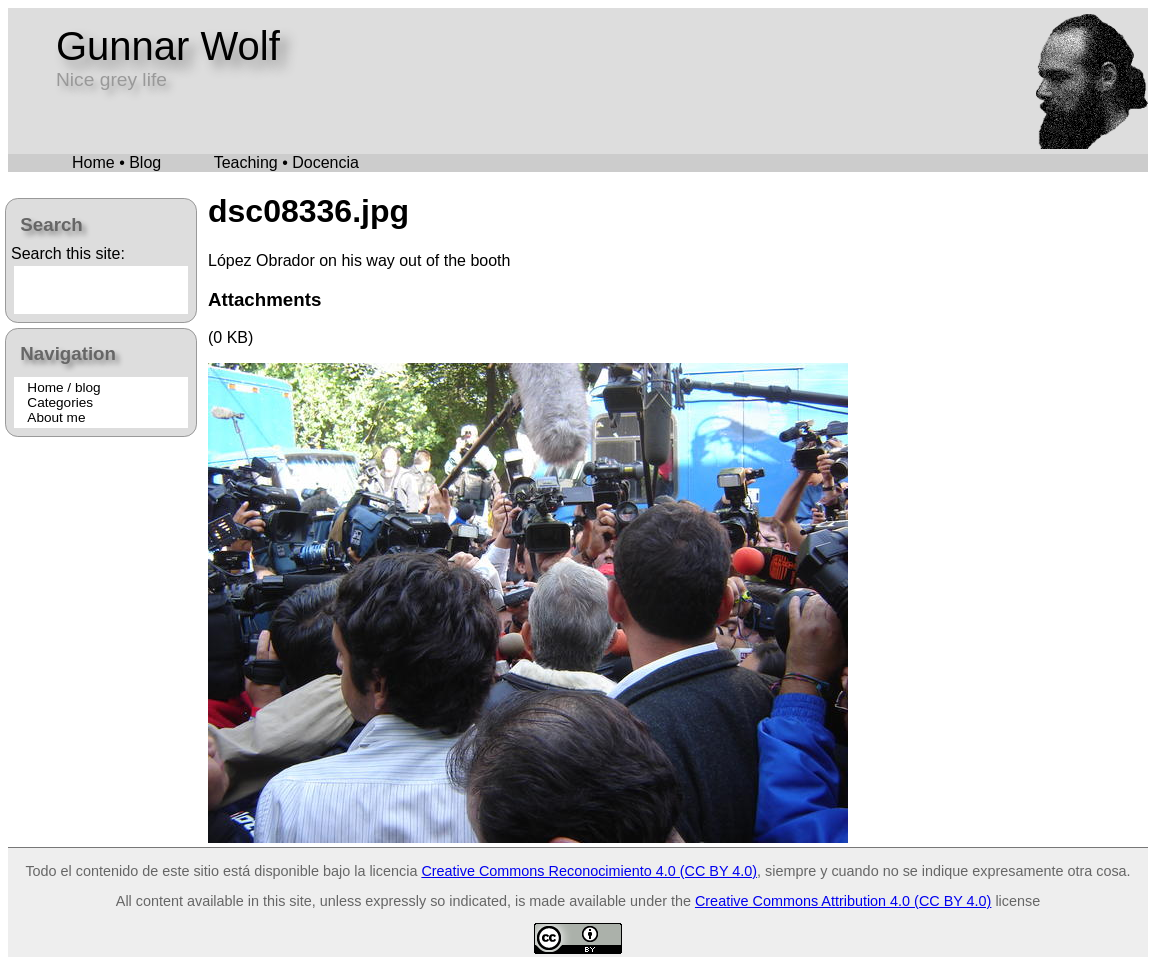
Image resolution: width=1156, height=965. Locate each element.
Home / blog (63, 387)
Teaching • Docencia (286, 162)
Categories (60, 402)
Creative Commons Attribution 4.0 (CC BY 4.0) (843, 901)
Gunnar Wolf (168, 46)
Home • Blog (116, 162)
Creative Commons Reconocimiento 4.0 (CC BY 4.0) (589, 871)
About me (56, 417)
